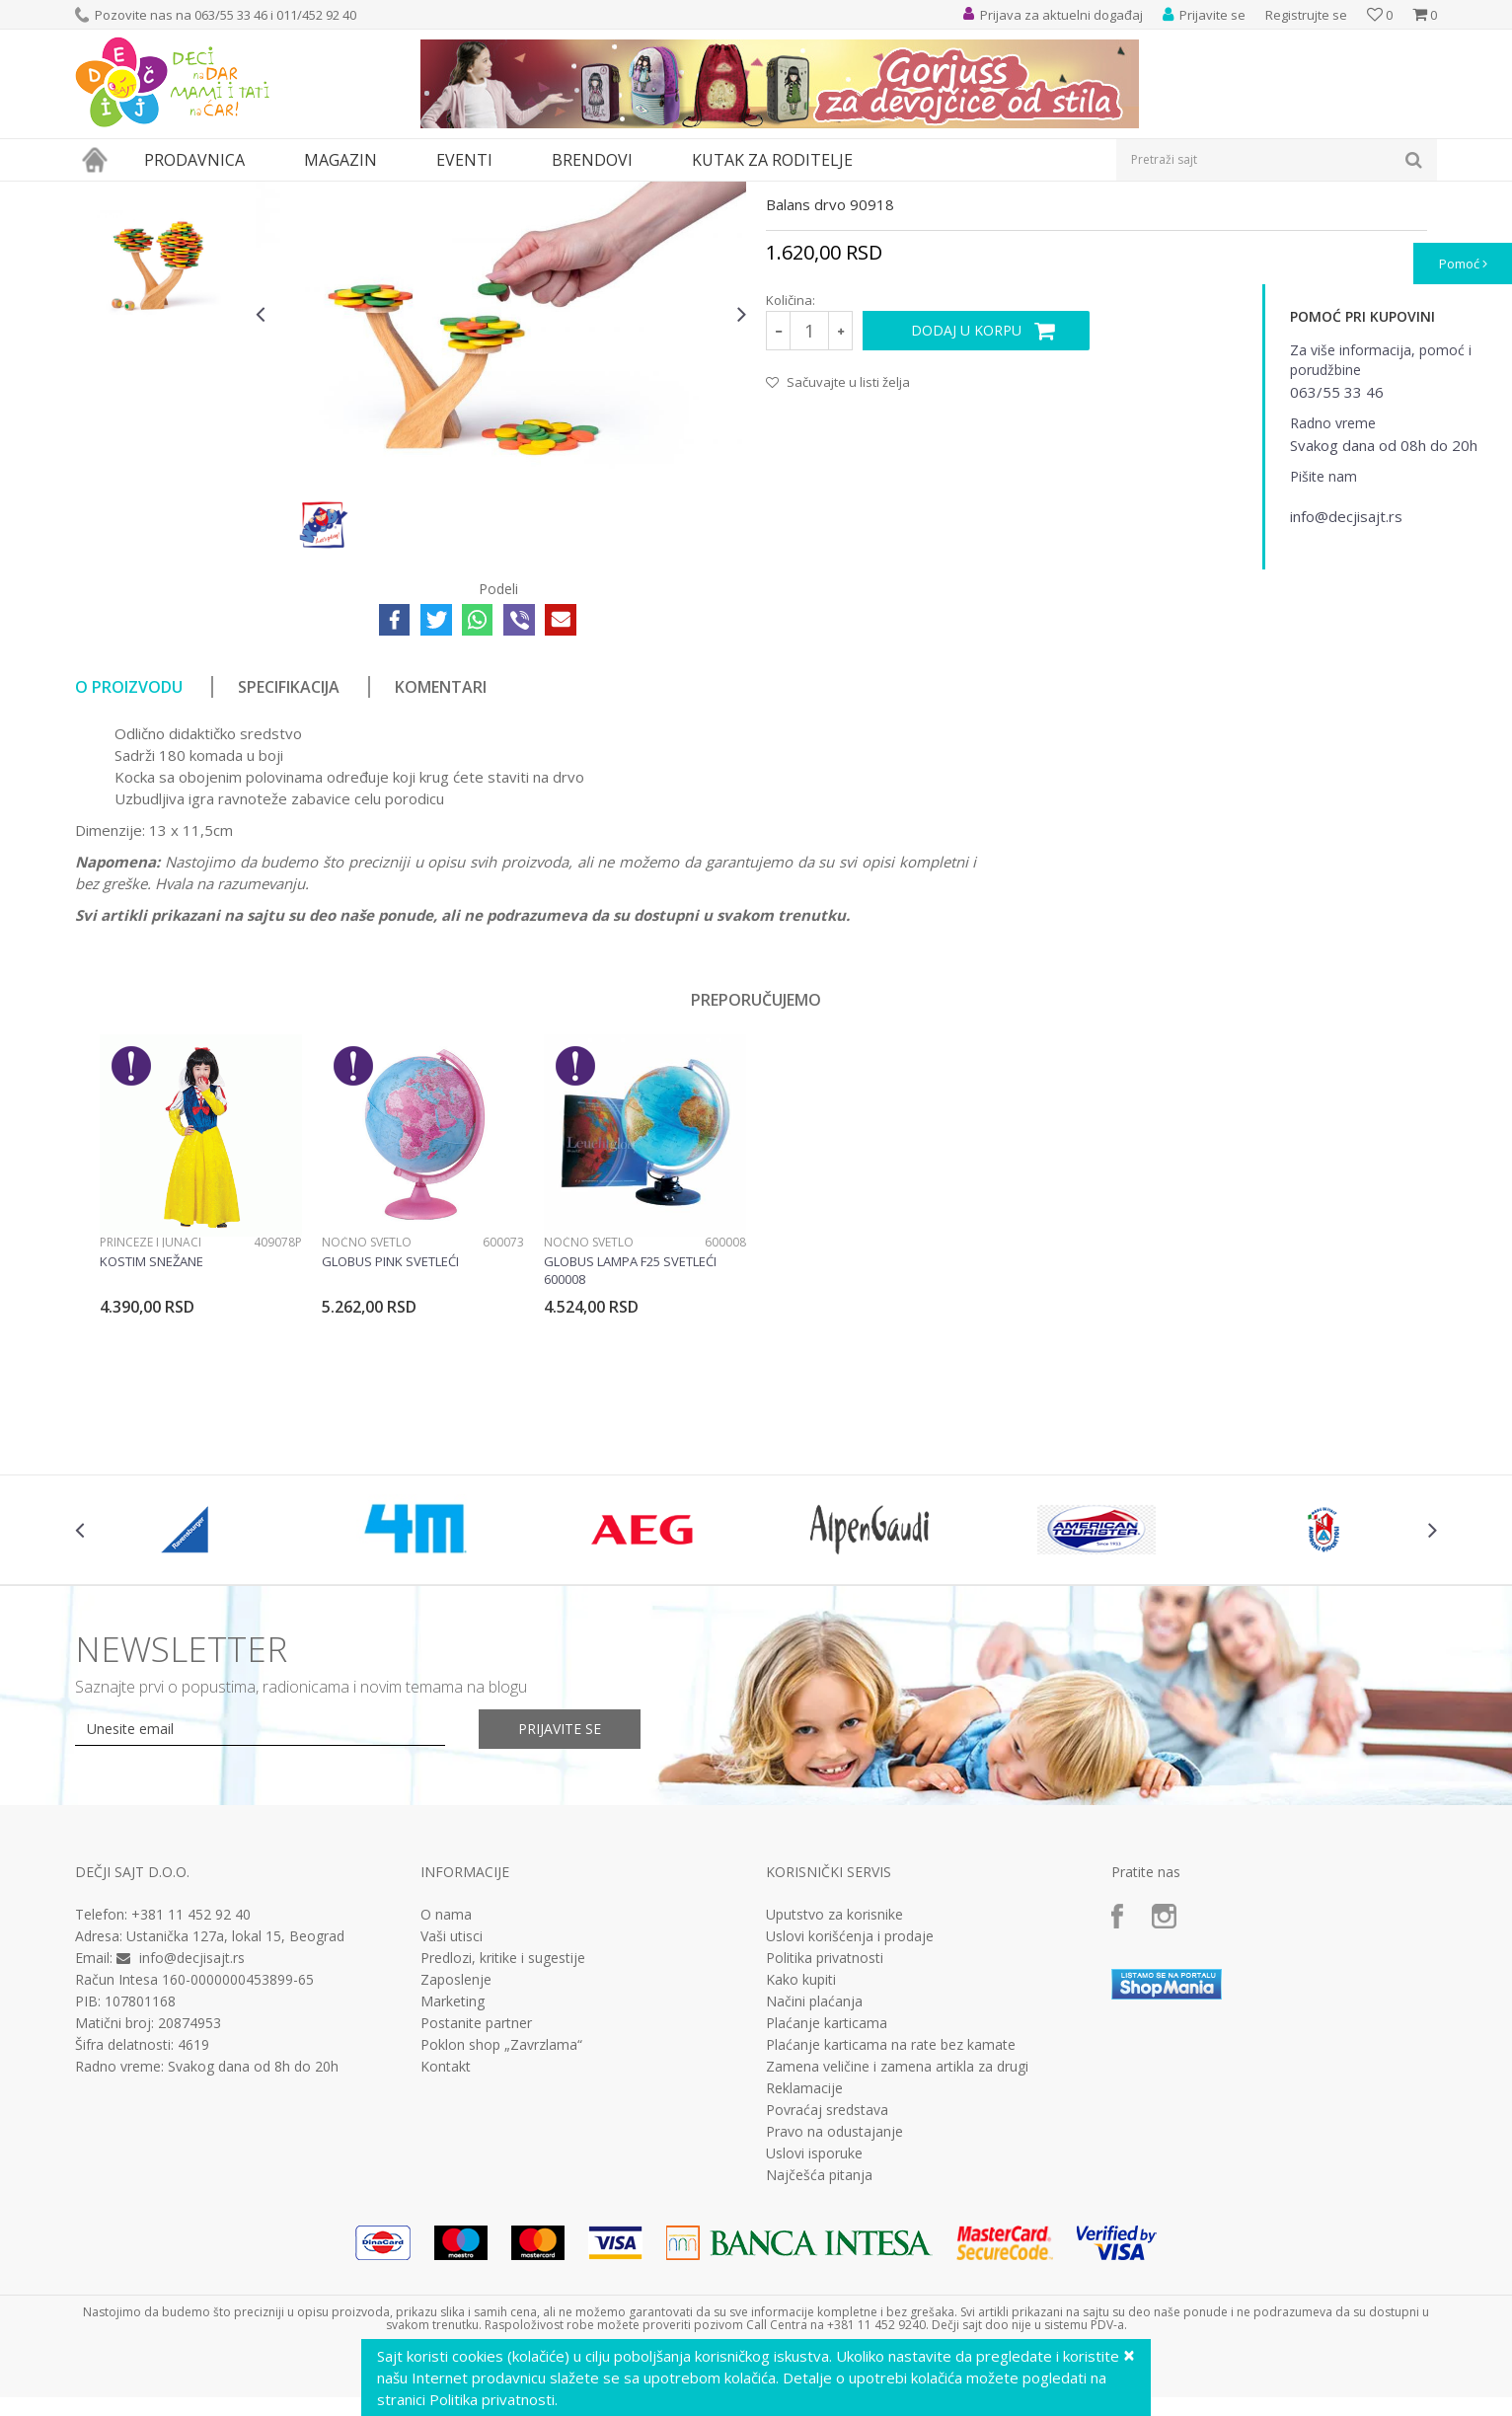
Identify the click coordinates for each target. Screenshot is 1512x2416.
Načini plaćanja (814, 2183)
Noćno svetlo (367, 1423)
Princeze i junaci (150, 1423)
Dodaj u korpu (966, 511)
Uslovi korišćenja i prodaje (850, 2118)
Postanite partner (476, 2205)
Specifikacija (289, 868)
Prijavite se (559, 1910)
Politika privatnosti (824, 2140)
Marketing (452, 2183)
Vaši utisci (451, 2118)
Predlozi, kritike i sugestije (502, 2140)
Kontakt (445, 2248)
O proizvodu (129, 868)
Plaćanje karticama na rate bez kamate (891, 2226)
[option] (160, 315)
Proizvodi (165, 194)
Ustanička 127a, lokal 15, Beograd (235, 2117)
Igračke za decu (249, 194)
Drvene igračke (566, 194)
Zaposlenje (455, 2161)
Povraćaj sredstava (827, 2292)
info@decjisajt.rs (192, 2139)
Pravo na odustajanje (834, 2313)
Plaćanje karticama (826, 2205)
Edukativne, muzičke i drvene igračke (408, 194)
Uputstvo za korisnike (834, 2096)
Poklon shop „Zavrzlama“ (501, 2226)
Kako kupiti (801, 2161)
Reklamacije (804, 2270)
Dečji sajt (100, 194)
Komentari (441, 868)
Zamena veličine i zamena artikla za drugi (897, 2248)
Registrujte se (1306, 15)
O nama (446, 2096)
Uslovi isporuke (814, 2335)
